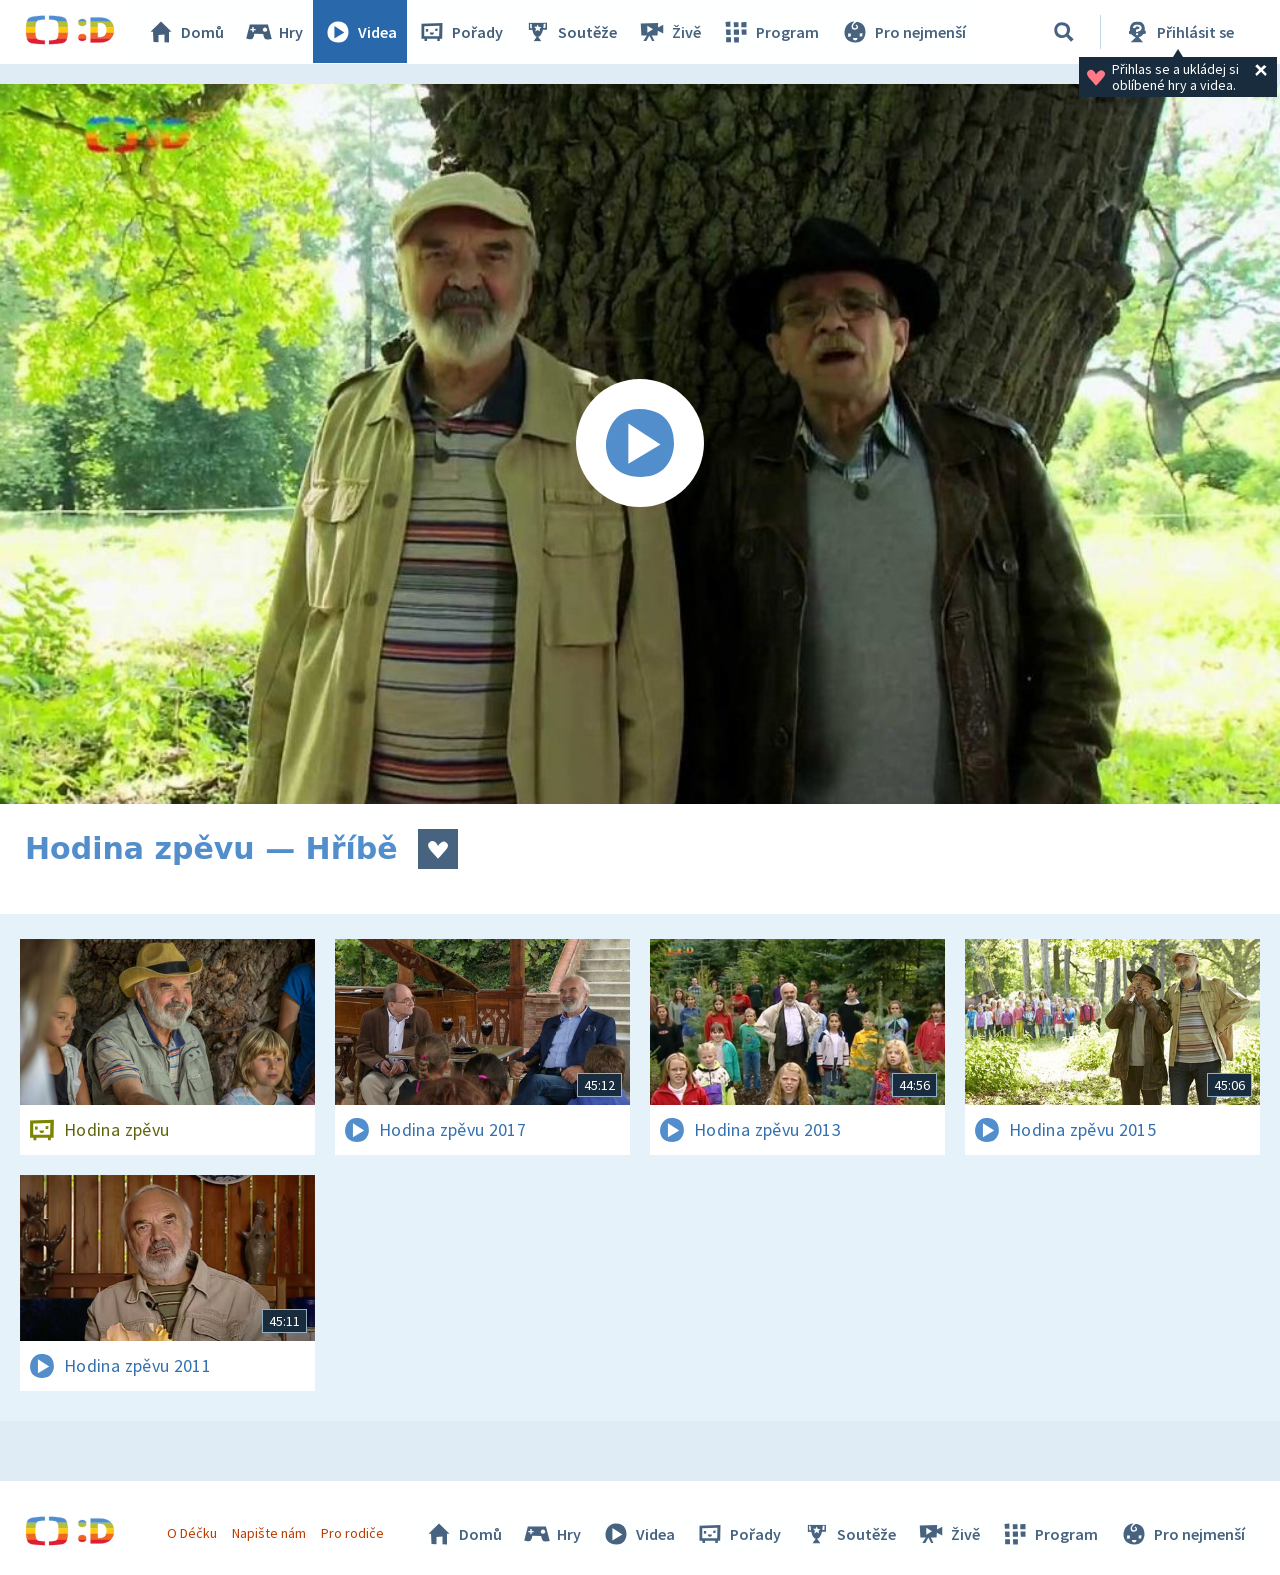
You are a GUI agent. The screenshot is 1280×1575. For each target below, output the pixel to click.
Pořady (461, 32)
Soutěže (571, 32)
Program (771, 32)
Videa (361, 32)
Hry (274, 32)
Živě (670, 32)
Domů (186, 32)
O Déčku (192, 1533)
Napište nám (269, 1533)
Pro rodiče (353, 1533)
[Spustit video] (640, 444)
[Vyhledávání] (1064, 32)
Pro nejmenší (903, 32)
